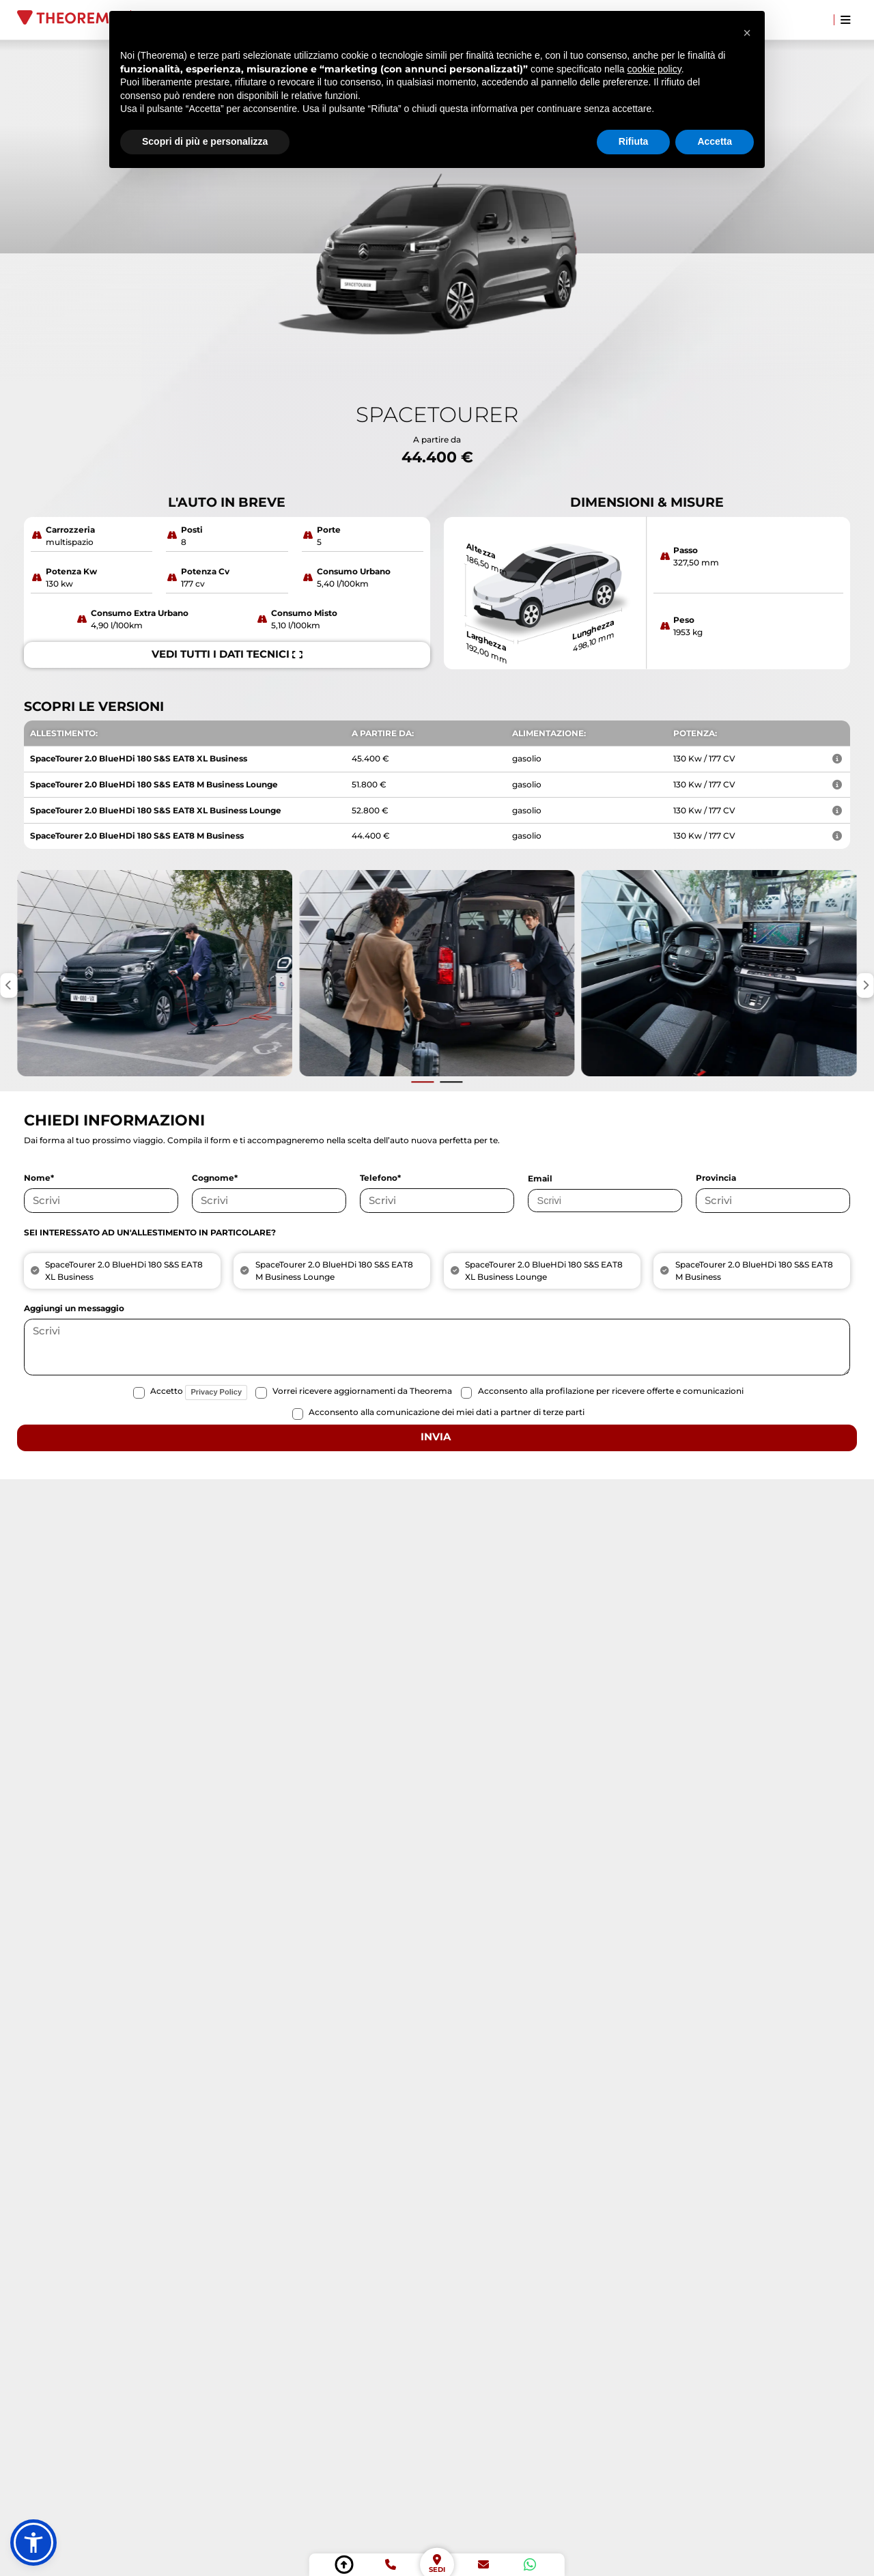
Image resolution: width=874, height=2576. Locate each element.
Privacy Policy (216, 1392)
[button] (33, 2542)
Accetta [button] (714, 141)
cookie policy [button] (654, 69)
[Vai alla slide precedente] (423, 1081)
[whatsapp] (529, 2564)
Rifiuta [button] (634, 141)
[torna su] (344, 2564)
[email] (483, 2564)
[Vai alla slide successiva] (451, 1081)
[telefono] (390, 2564)
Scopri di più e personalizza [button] (205, 141)
